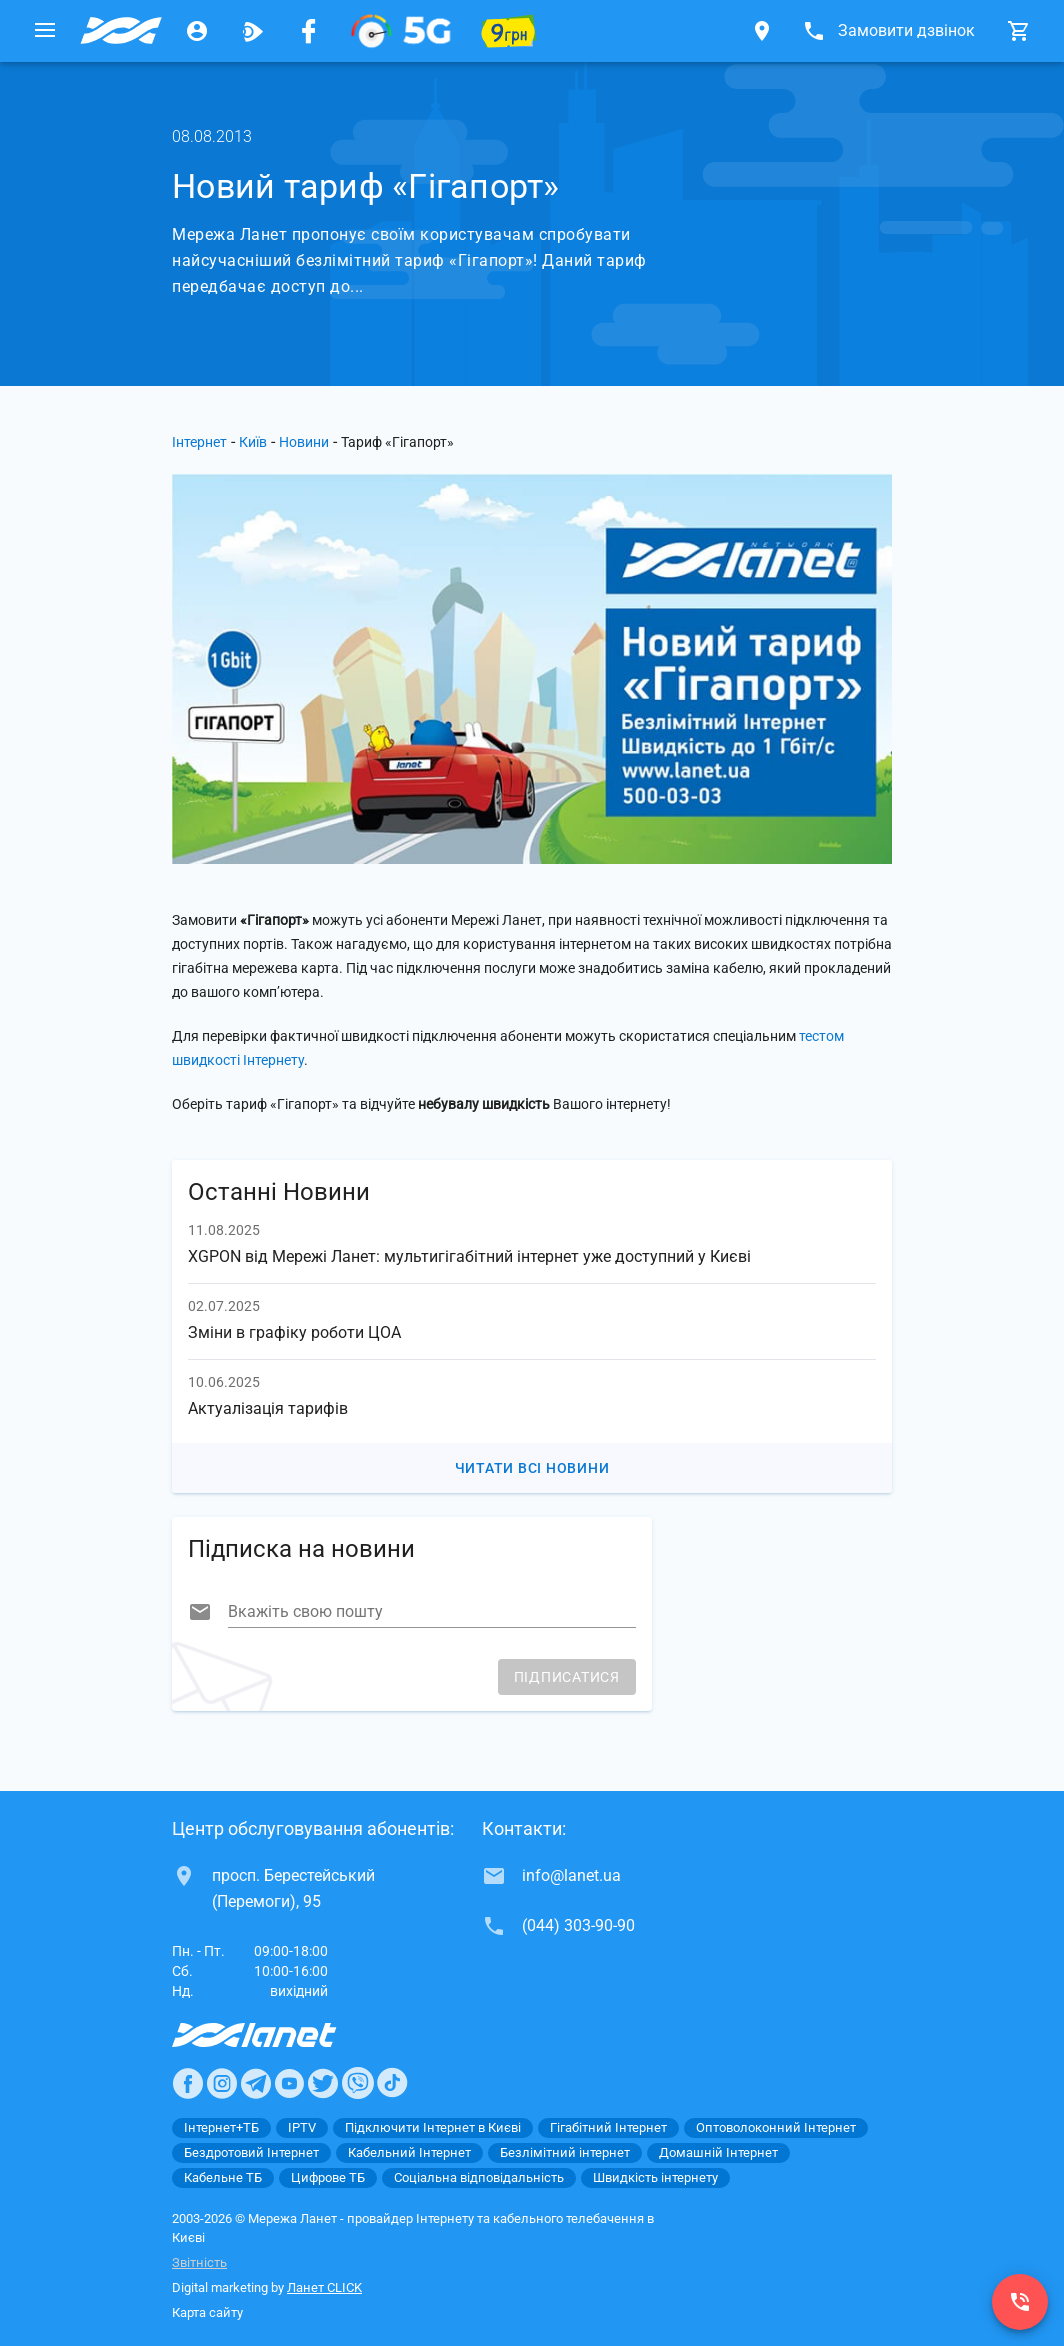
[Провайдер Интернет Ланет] (277, 2035)
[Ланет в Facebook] (188, 2083)
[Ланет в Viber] (358, 2083)
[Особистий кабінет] (197, 31)
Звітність (199, 2262)
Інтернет (199, 442)
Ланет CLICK (324, 2287)
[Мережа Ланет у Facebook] (309, 31)
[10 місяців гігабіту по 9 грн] (509, 31)
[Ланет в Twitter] (323, 2083)
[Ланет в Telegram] (256, 2083)
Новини (304, 442)
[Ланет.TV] (253, 31)
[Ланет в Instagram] (222, 2083)
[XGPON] (401, 31)
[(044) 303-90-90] (1020, 2302)
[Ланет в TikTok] (392, 2083)
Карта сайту (207, 2312)
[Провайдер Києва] (121, 31)
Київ (253, 442)
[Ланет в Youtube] (289, 2083)
